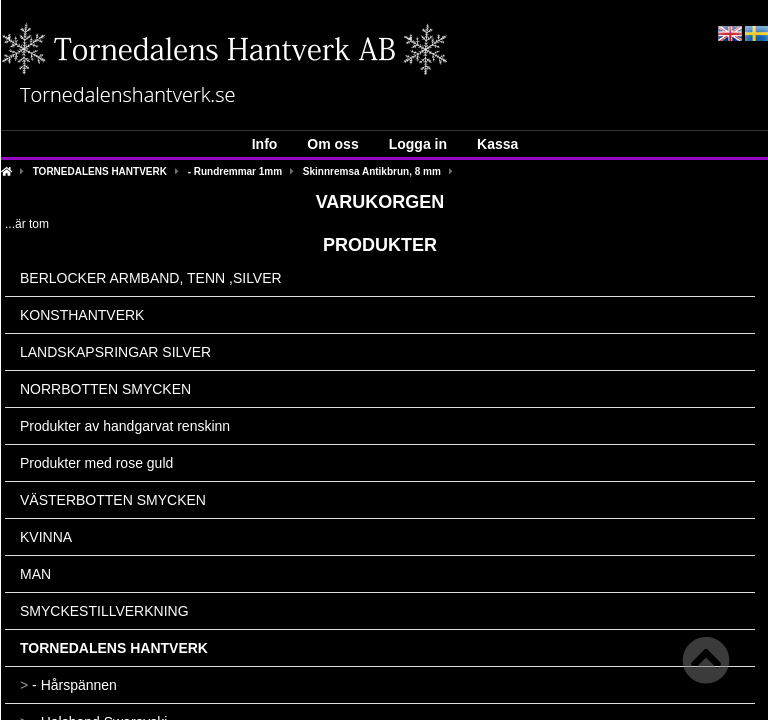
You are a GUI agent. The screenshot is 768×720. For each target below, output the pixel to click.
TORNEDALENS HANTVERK (100, 171)
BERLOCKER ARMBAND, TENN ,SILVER (151, 278)
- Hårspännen (68, 685)
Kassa (497, 144)
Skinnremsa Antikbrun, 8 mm (372, 171)
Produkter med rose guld (96, 463)
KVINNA (46, 537)
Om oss (332, 144)
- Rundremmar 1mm (235, 171)
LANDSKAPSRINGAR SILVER (115, 352)
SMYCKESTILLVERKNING (104, 611)
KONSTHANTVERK (82, 315)
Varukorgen (380, 202)
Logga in (418, 144)
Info (265, 144)
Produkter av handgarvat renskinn (125, 426)
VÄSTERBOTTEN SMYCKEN (113, 500)
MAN (35, 574)
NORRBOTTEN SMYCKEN (105, 389)
